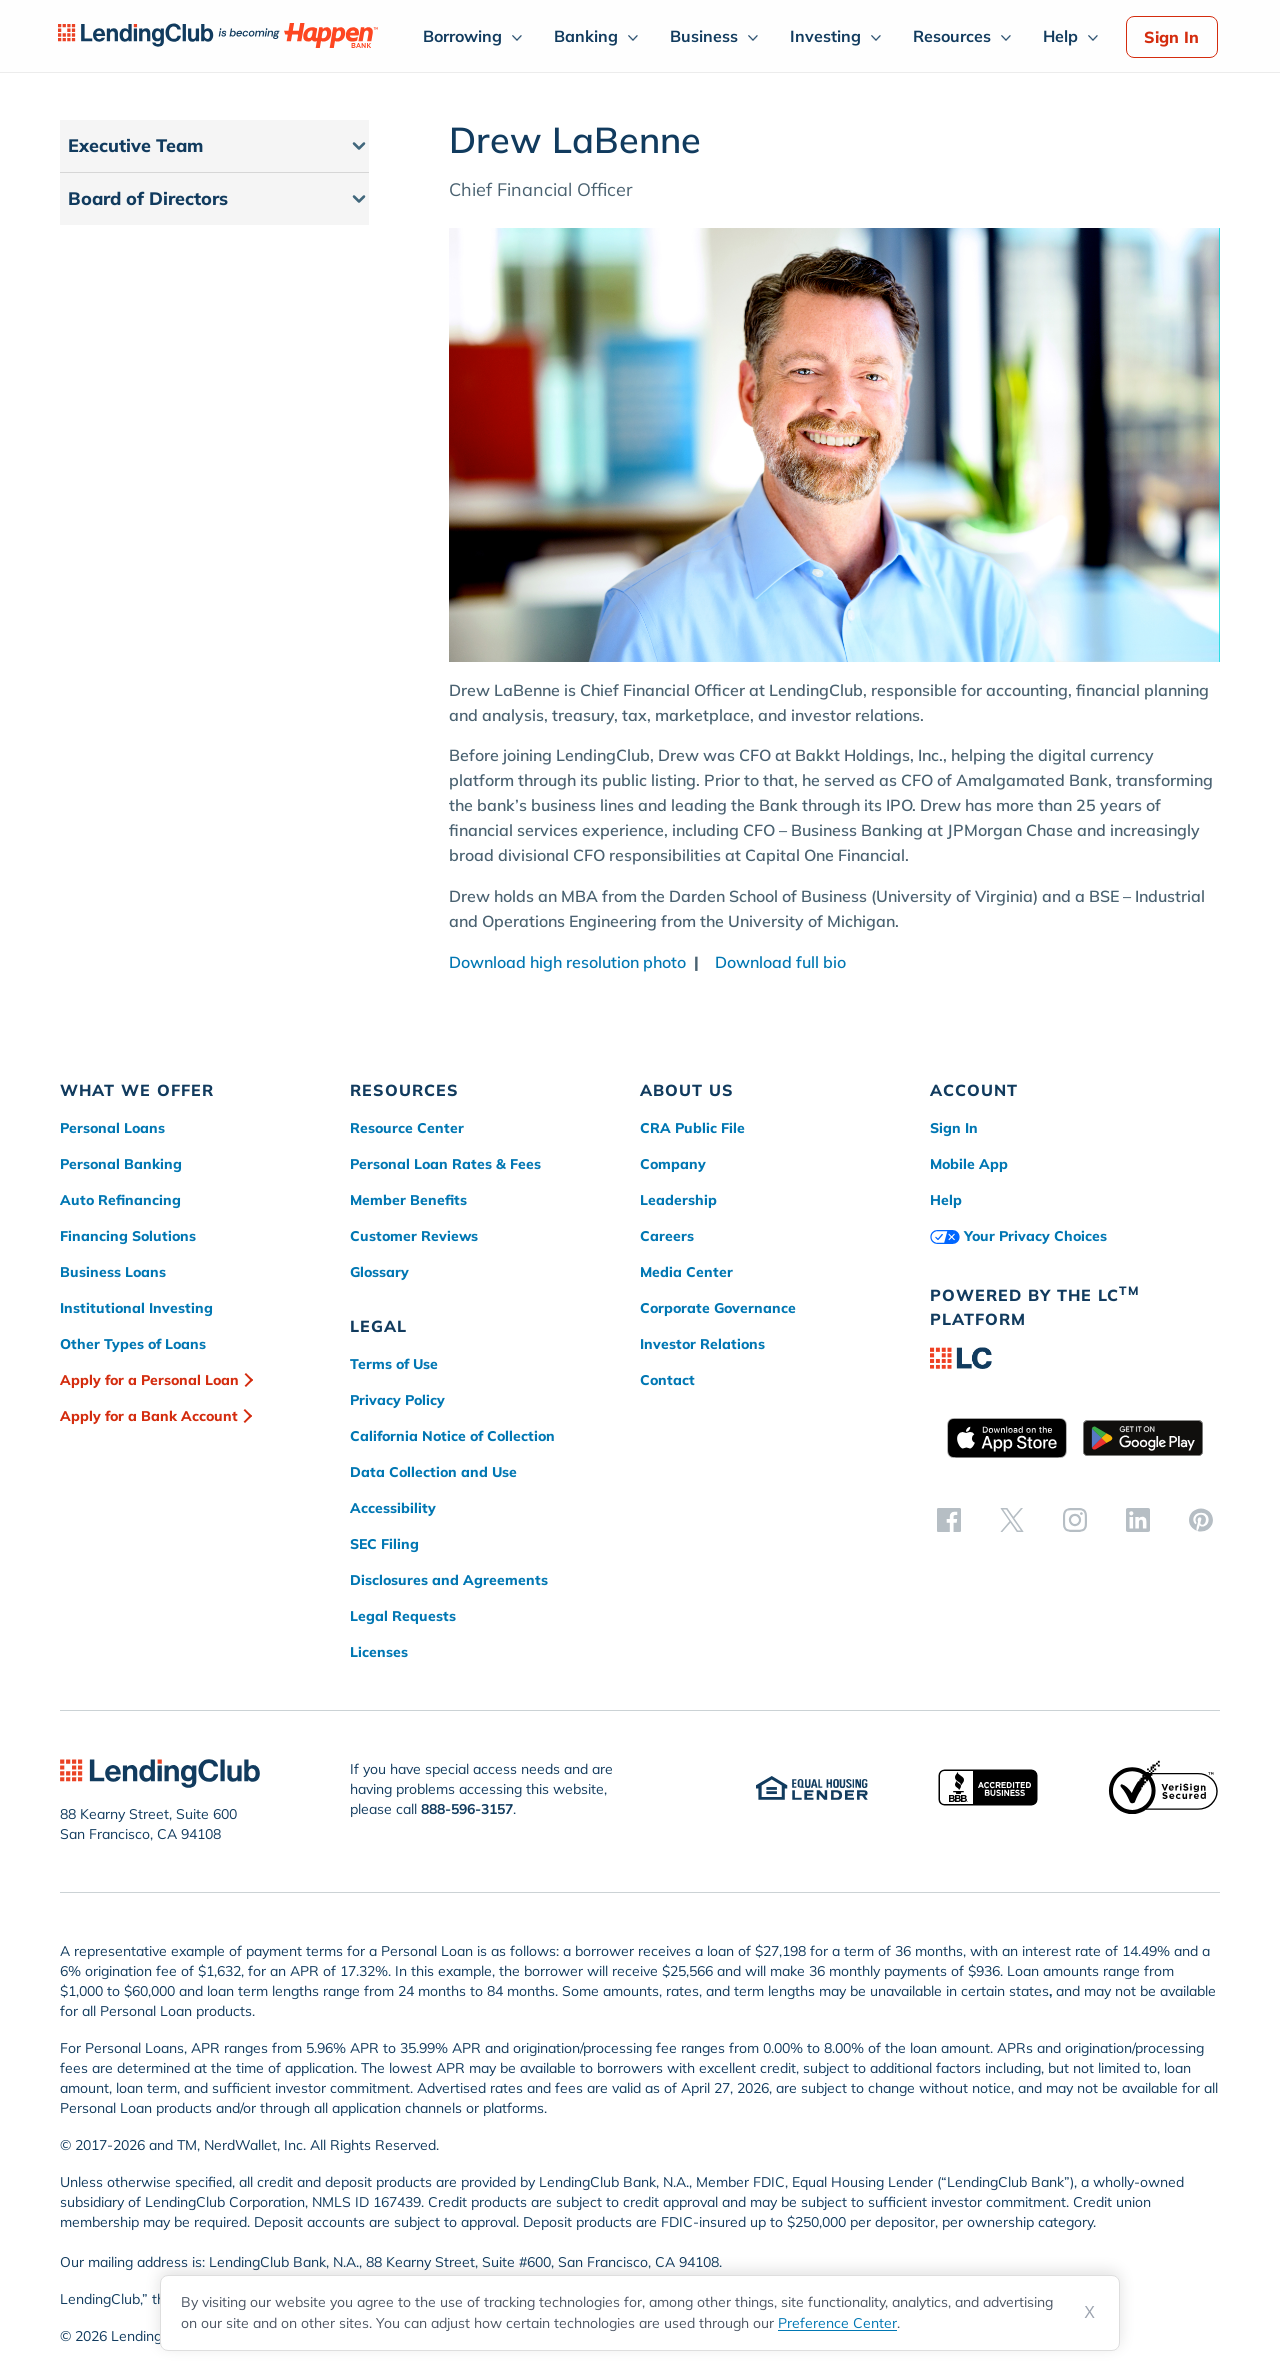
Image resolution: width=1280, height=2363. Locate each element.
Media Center (686, 1272)
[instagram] (1075, 1519)
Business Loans (113, 1272)
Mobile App (969, 1164)
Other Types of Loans (133, 1344)
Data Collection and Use (433, 1472)
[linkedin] (1138, 1519)
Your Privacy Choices (1018, 1236)
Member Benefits (408, 1200)
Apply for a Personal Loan (149, 1380)
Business (704, 36)
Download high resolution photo (567, 962)
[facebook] (949, 1519)
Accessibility (393, 1508)
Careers (667, 1236)
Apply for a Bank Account (149, 1416)
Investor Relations (702, 1344)
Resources (952, 36)
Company (673, 1164)
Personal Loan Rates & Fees (445, 1164)
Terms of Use (394, 1364)
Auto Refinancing (120, 1200)
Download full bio (774, 962)
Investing (825, 36)
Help (1060, 36)
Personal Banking (121, 1164)
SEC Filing (384, 1544)
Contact (667, 1380)
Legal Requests (403, 1616)
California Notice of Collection (452, 1436)
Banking (586, 36)
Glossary (379, 1272)
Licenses (379, 1652)
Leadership (678, 1200)
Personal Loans (112, 1128)
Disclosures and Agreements (449, 1580)
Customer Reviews (414, 1236)
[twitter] (1012, 1519)
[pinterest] (1201, 1519)
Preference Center (837, 2323)
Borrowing (462, 36)
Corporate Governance (718, 1308)
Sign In (1171, 37)
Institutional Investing (136, 1308)
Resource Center (407, 1128)
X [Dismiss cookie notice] (1089, 2312)
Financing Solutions (128, 1236)
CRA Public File (692, 1128)
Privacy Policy (397, 1400)
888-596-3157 (467, 1809)
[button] (214, 146)
